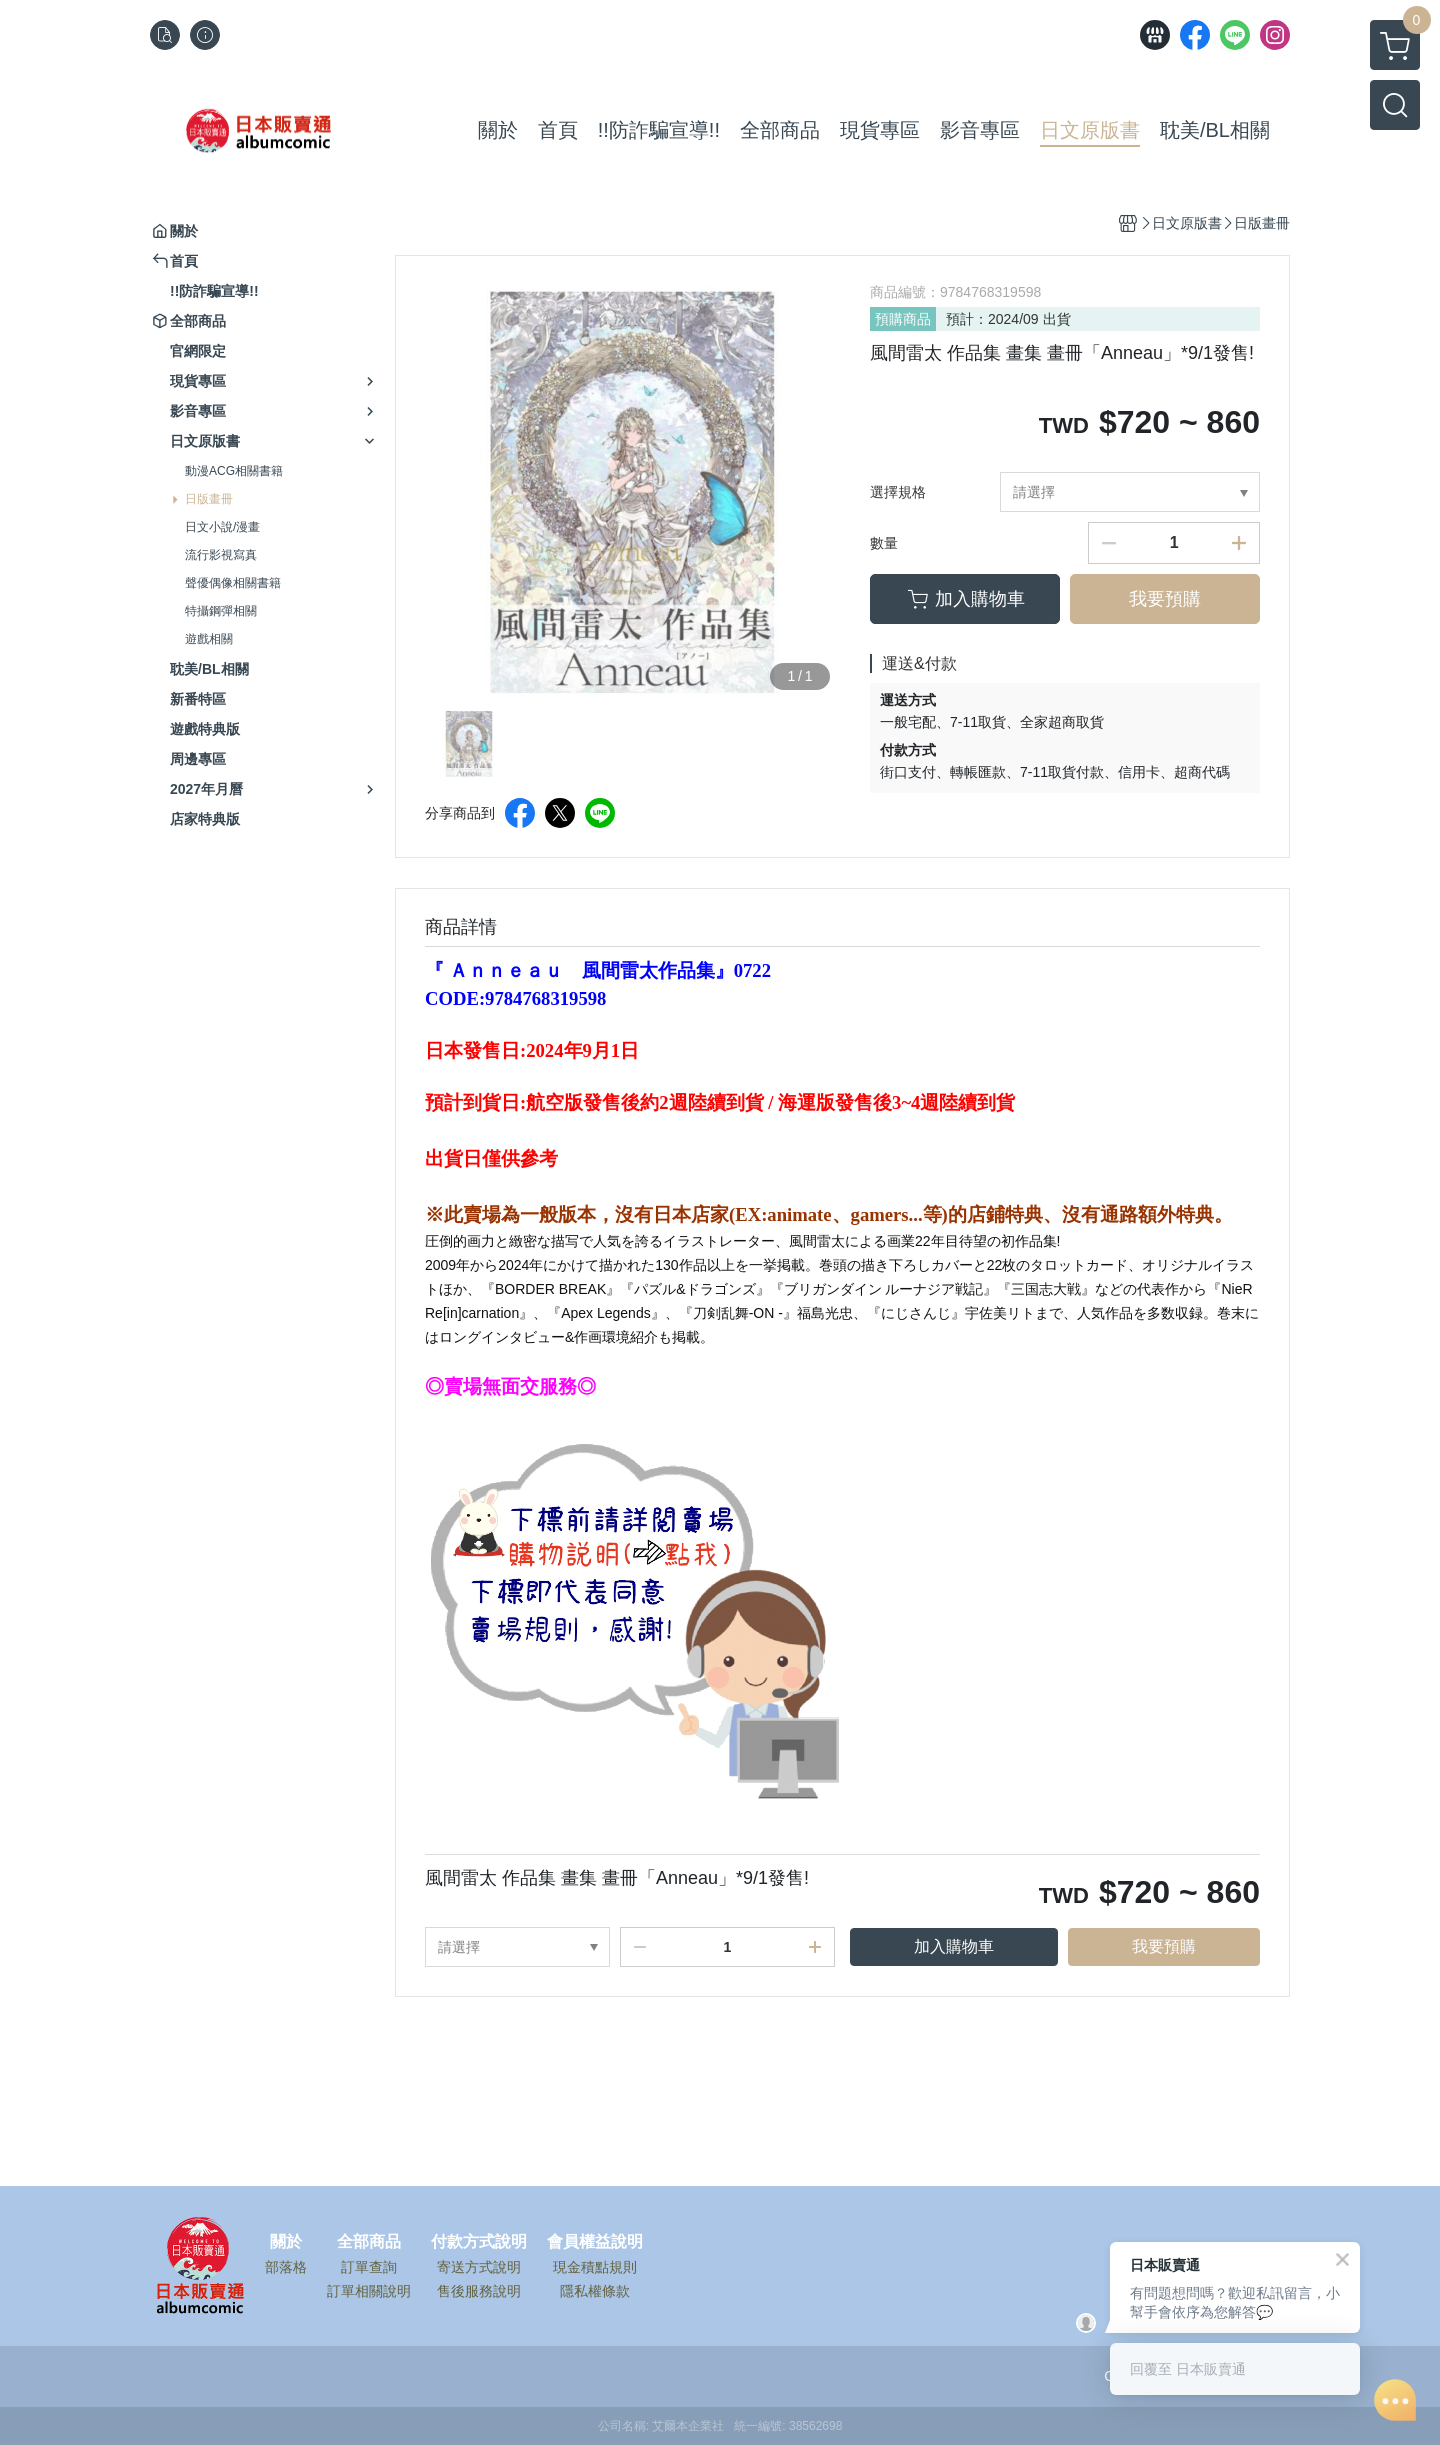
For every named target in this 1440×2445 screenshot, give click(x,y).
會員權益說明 (595, 2242)
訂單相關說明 (369, 2291)
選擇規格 (898, 492)
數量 (884, 543)
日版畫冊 (209, 499)
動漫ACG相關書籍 (234, 471)
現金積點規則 (595, 2267)
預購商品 (903, 319)
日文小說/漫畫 (222, 527)
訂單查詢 (369, 2267)
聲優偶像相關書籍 (233, 583)
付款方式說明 (479, 2242)
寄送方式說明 (479, 2267)
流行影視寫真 (221, 555)
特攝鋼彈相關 (221, 611)
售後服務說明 (479, 2291)
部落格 (286, 2267)
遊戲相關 (209, 639)
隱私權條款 (595, 2291)
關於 (286, 2242)
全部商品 (369, 2242)
